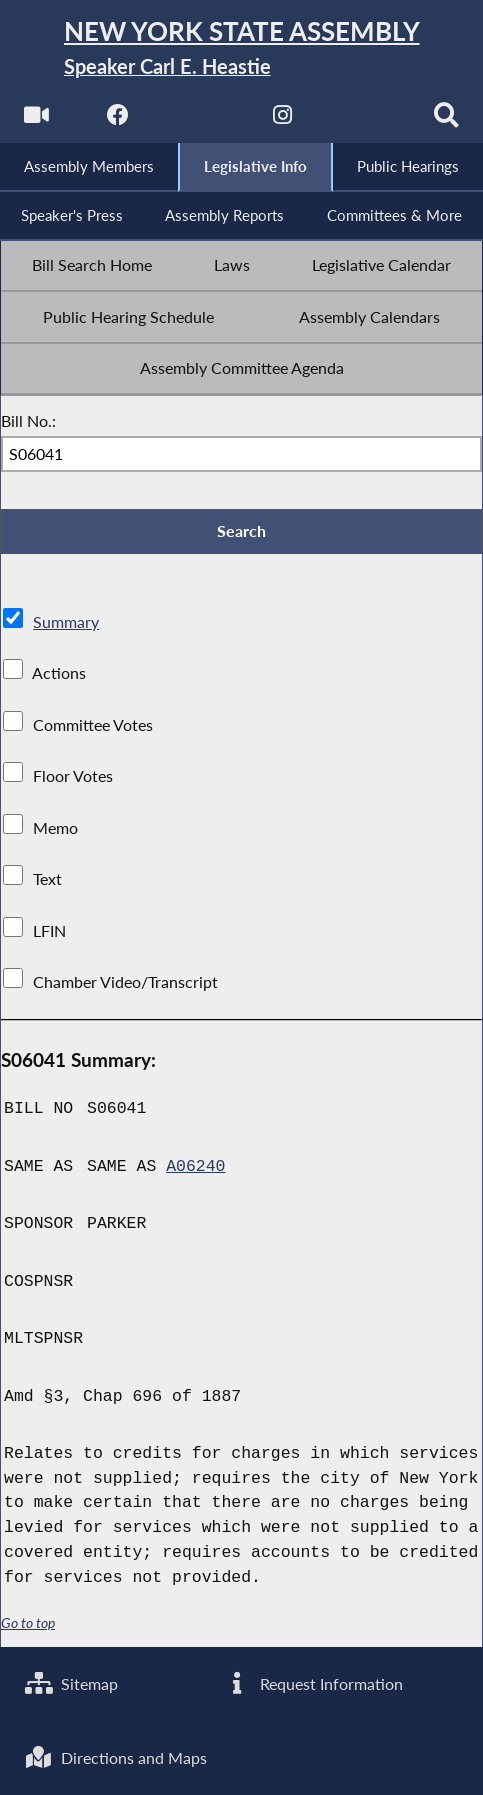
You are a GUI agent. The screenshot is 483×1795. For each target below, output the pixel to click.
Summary (66, 622)
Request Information (312, 1684)
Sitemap (71, 1684)
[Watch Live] (36, 120)
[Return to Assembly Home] (242, 49)
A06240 (195, 1166)
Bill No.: (28, 421)
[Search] (446, 120)
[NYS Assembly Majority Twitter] (200, 120)
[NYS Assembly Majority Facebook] (118, 120)
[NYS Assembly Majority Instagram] (282, 120)
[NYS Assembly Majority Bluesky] (364, 120)
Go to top (28, 1622)
